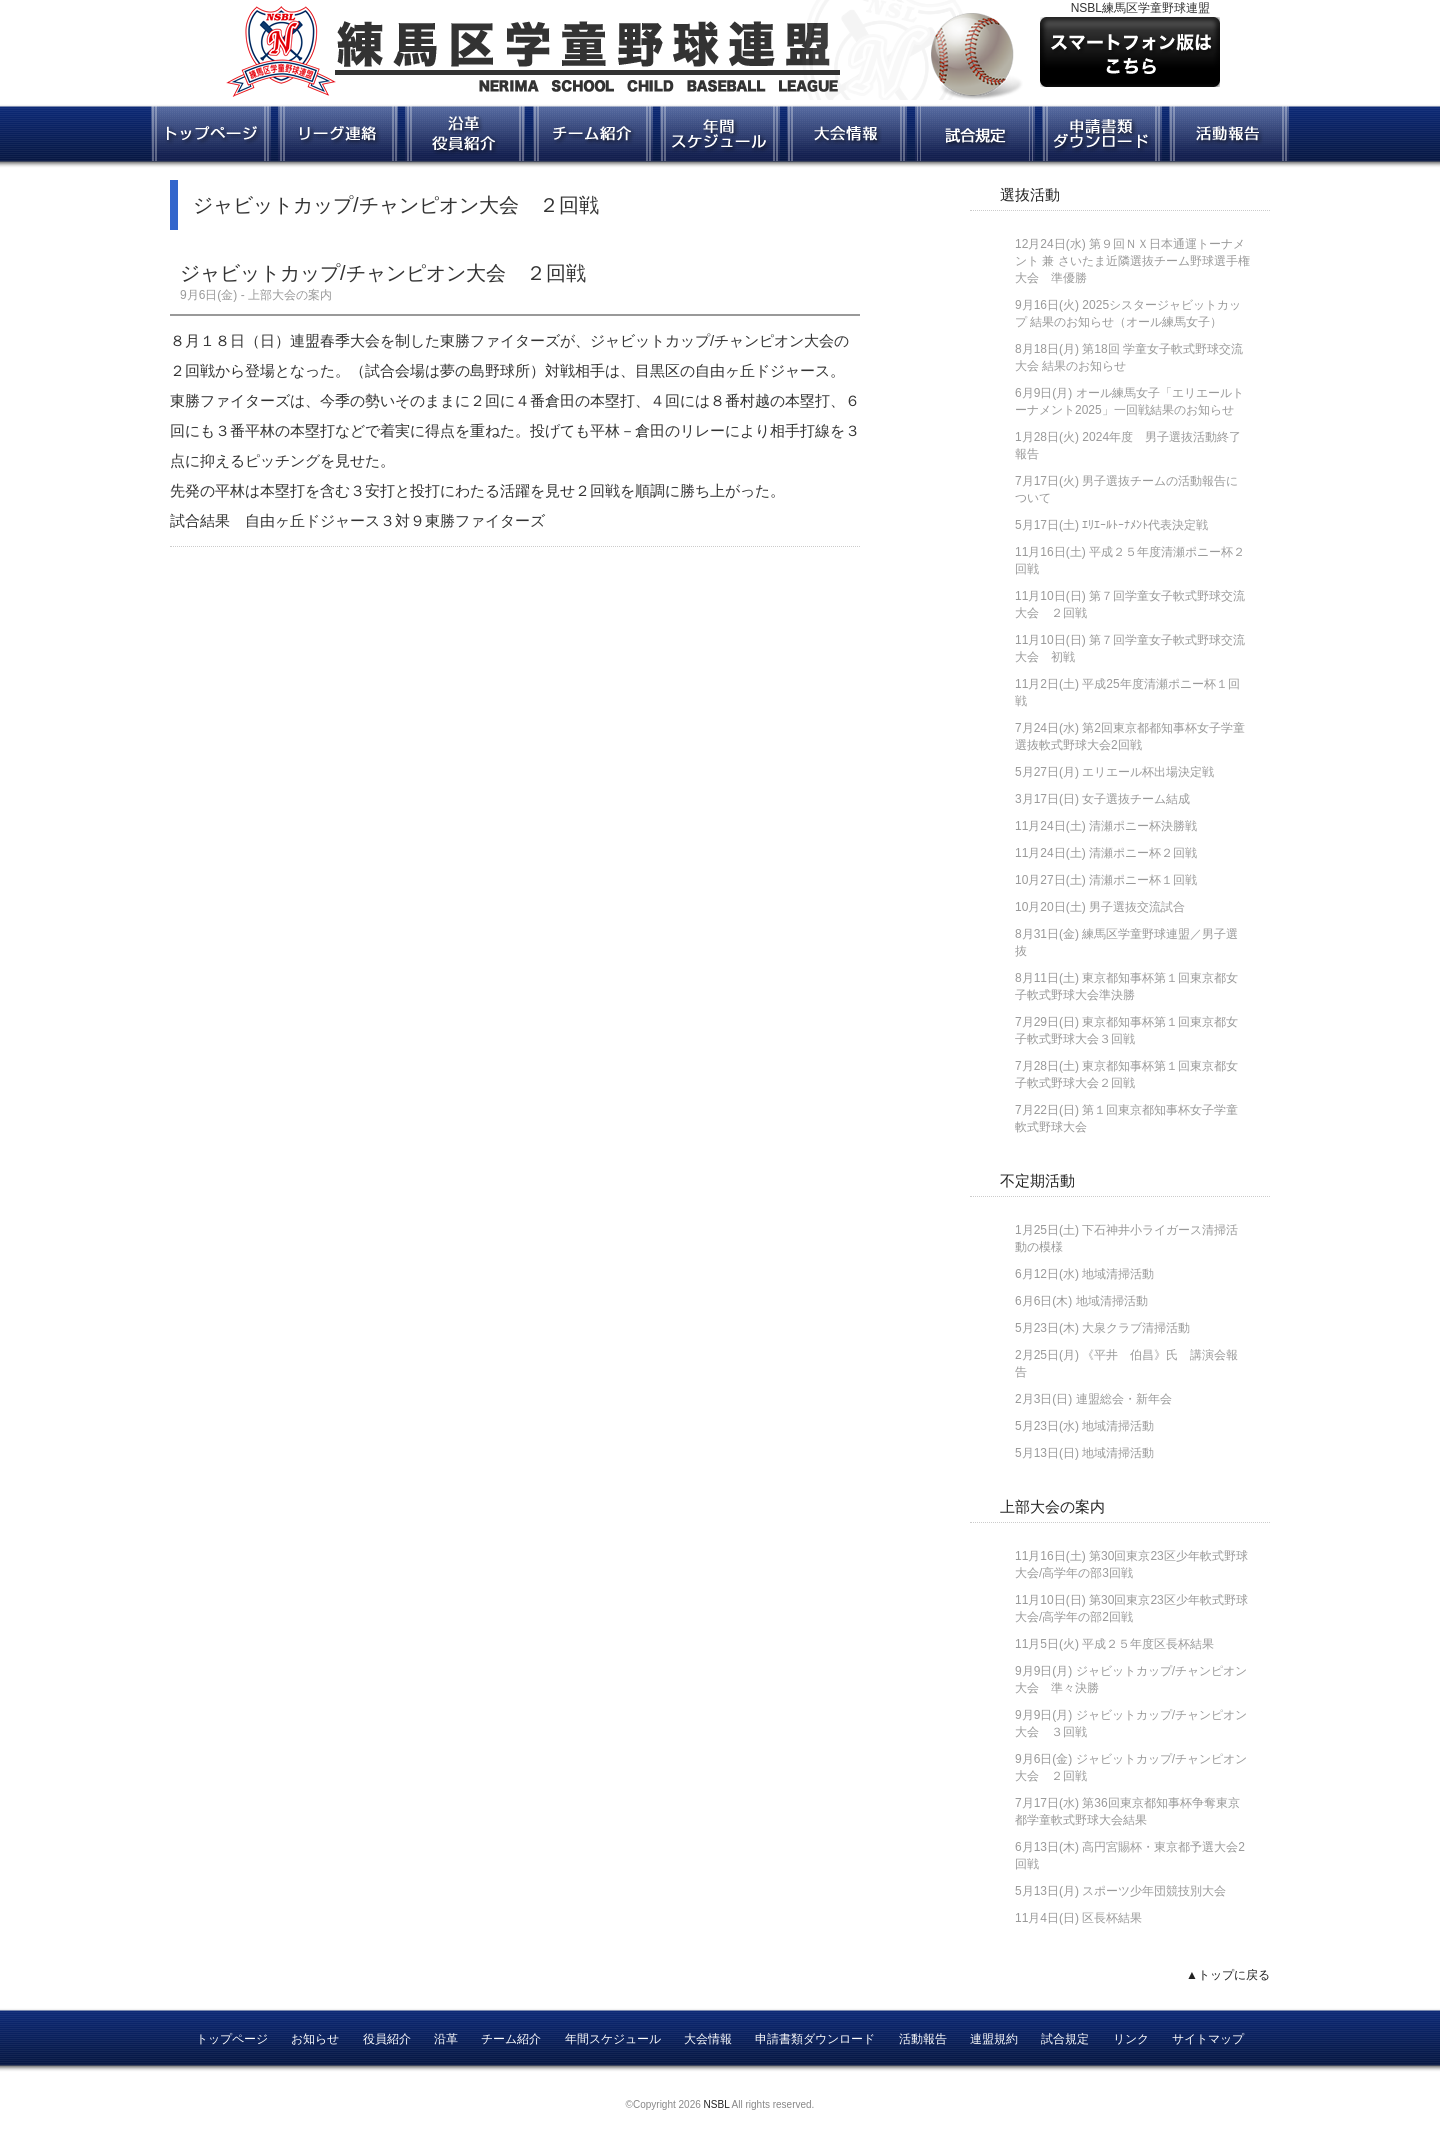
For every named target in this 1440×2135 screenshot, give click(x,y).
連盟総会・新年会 (1124, 1399)
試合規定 (1065, 2039)
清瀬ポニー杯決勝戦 (1143, 826)
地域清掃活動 (1118, 1274)
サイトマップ (1208, 2039)
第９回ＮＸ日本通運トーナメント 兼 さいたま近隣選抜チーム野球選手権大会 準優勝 (1132, 261)
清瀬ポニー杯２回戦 (1143, 853)
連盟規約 (994, 2039)
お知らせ (315, 2039)
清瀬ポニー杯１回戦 (1143, 880)
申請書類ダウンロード (815, 2039)
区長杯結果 (1112, 1918)
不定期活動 (1037, 1180)
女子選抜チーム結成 (1136, 799)
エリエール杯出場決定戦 (1148, 772)
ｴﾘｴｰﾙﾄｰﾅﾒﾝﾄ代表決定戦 (1145, 525)
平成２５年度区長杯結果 (1148, 1644)
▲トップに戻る (1228, 1975)
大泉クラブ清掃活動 (1136, 1328)
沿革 (446, 2039)
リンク (1131, 2039)
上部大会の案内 (1052, 1506)
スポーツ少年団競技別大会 (1154, 1891)
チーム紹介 (511, 2039)
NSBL (717, 2104)
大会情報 (708, 2039)
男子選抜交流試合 (1137, 907)
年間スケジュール (613, 2039)
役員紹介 (387, 2039)
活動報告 (923, 2039)
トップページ (232, 2039)
